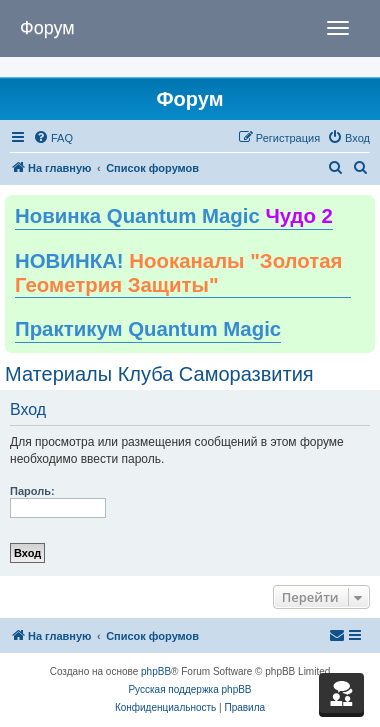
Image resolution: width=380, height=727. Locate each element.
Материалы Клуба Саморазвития (159, 374)
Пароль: (32, 491)
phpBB (156, 671)
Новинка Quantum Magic (174, 216)
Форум (47, 28)
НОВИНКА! (178, 273)
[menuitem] (53, 138)
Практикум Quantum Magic (148, 329)
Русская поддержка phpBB (189, 689)
